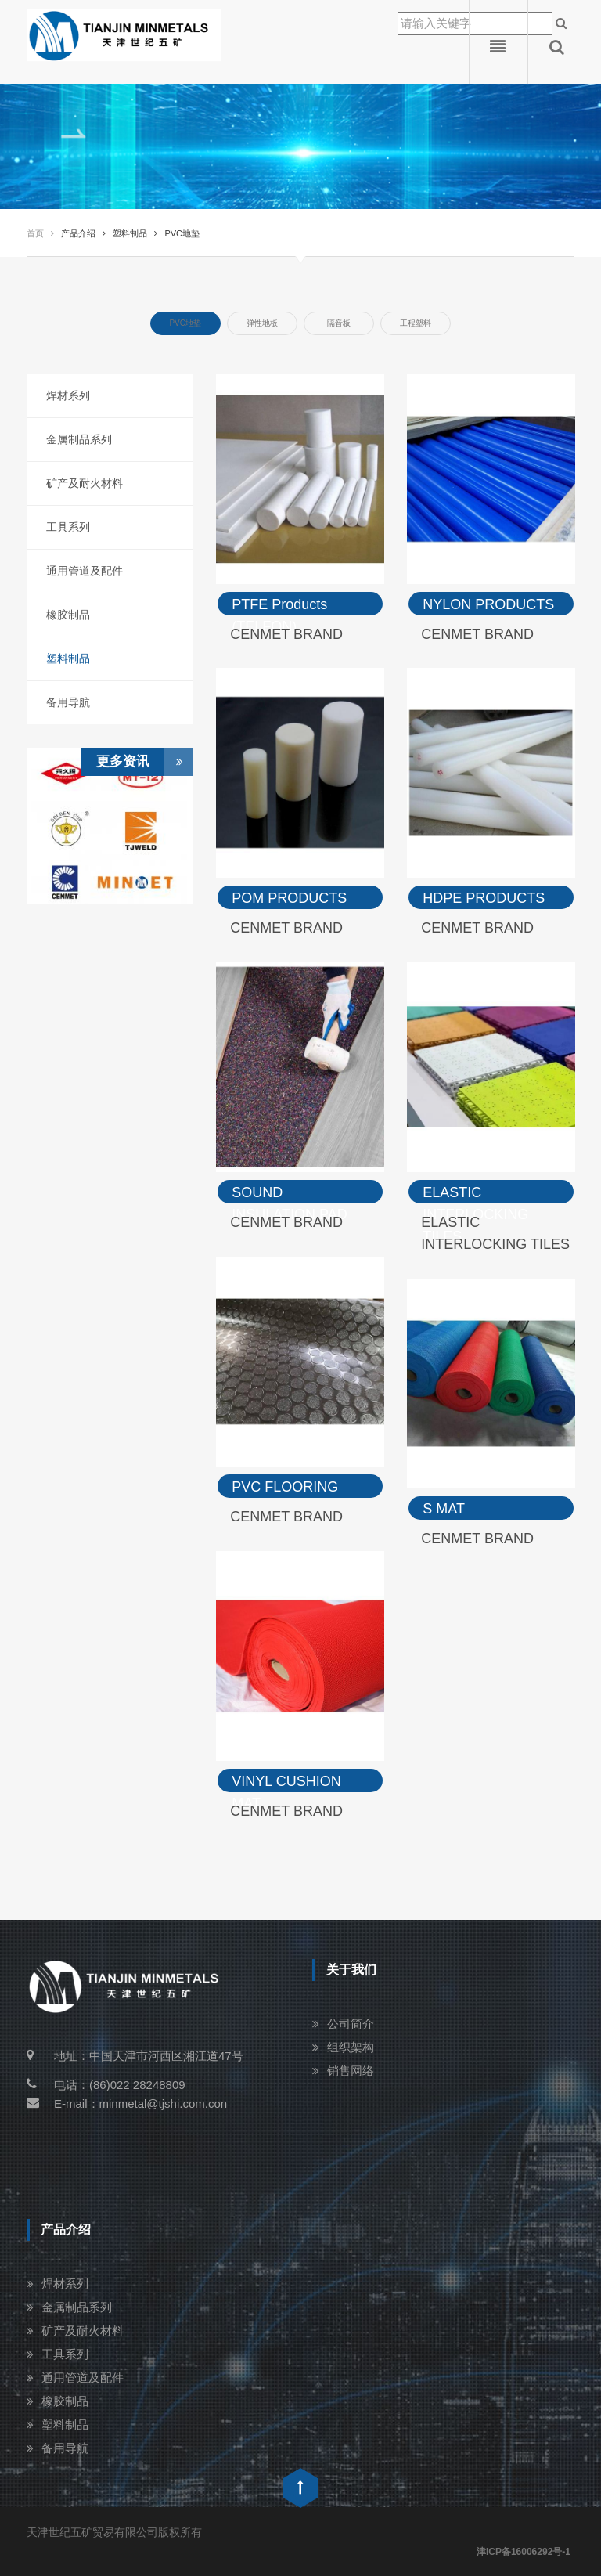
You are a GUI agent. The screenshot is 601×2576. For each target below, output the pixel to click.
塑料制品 (68, 658)
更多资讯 (144, 762)
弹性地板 (262, 323)
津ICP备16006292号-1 (523, 2551)
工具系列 (68, 527)
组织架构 (350, 2047)
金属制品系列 (79, 439)
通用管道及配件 (84, 571)
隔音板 (339, 323)
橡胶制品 (68, 614)
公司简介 (350, 2023)
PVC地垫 (185, 323)
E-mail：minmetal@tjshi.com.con (127, 2103)
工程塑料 (415, 323)
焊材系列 (68, 395)
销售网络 (350, 2070)
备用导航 (68, 702)
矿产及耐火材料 (84, 483)
